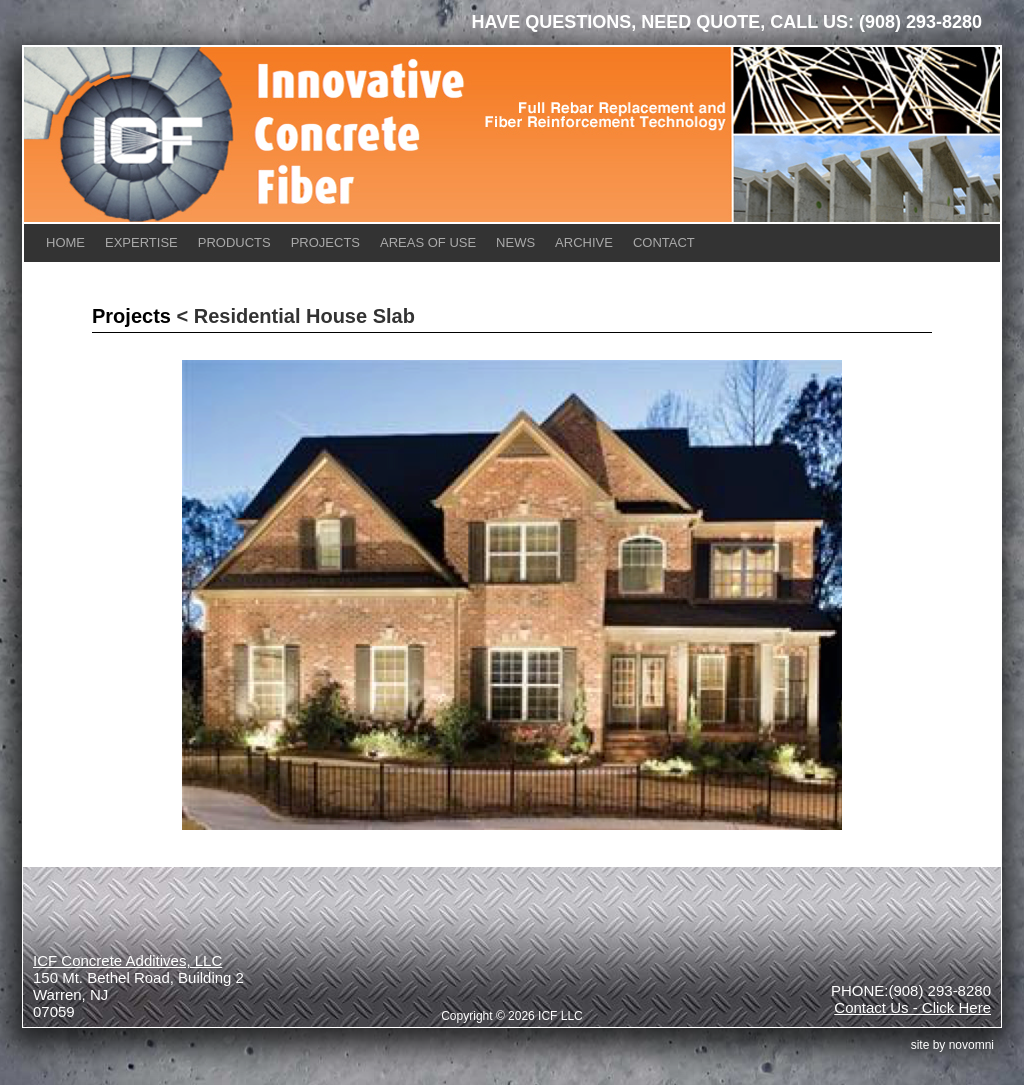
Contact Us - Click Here (912, 1007)
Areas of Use (428, 242)
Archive (584, 242)
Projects (325, 242)
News (515, 242)
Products (234, 242)
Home (65, 242)
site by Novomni (952, 1045)
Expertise (141, 242)
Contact (664, 242)
